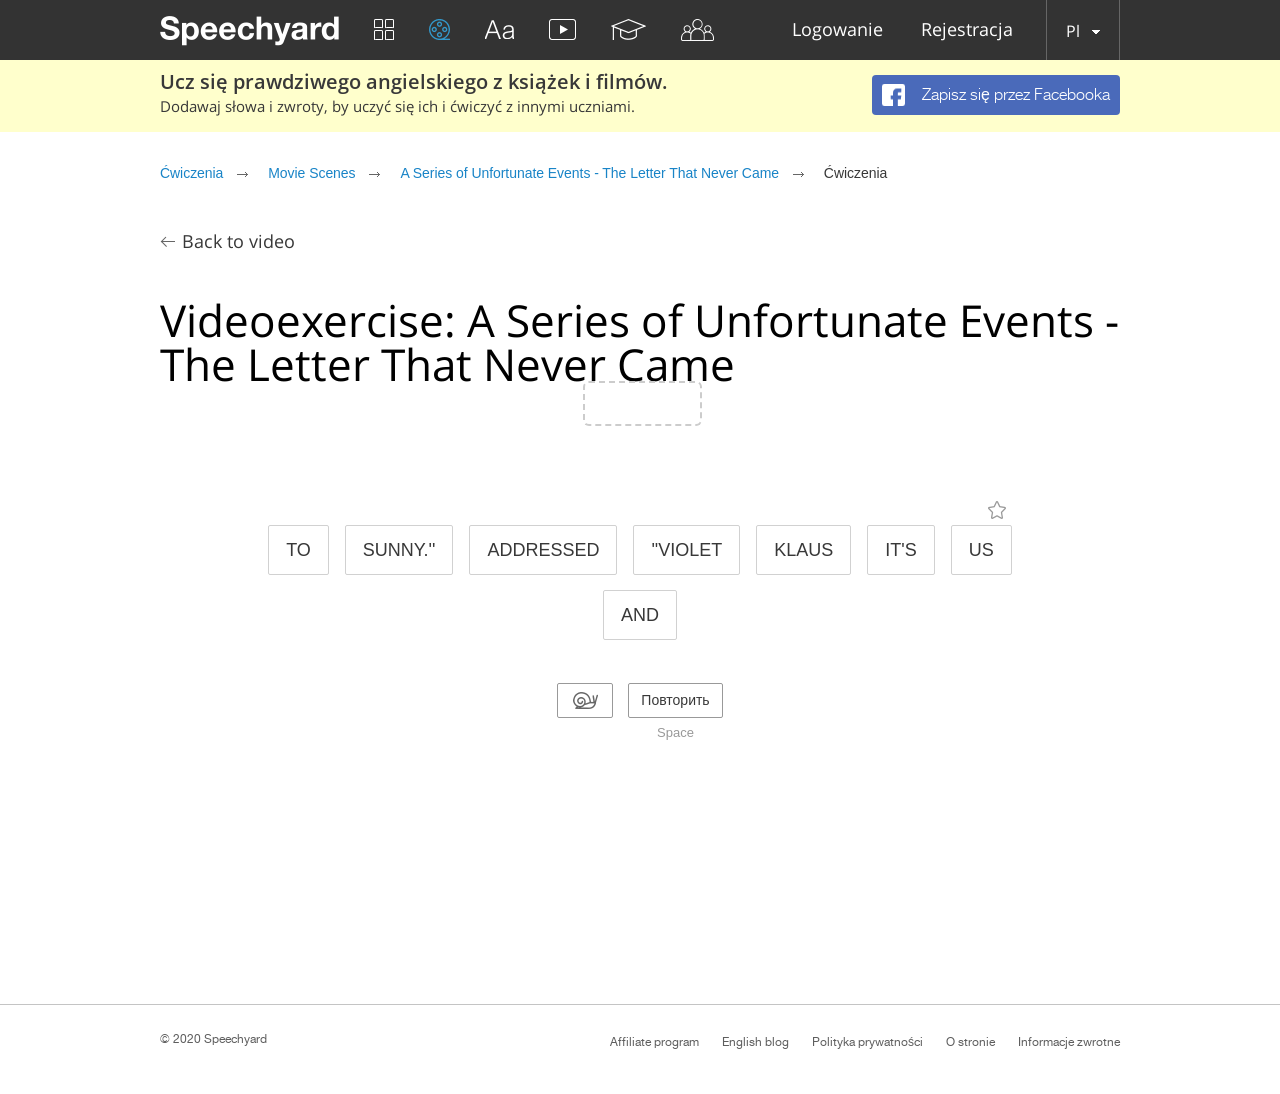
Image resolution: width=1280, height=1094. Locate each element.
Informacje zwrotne (1069, 1042)
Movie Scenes (311, 173)
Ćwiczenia (191, 173)
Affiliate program (654, 1042)
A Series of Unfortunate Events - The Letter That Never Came (589, 173)
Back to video (238, 241)
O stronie (970, 1042)
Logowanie (837, 30)
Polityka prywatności (867, 1042)
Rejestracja (967, 30)
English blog (755, 1042)
